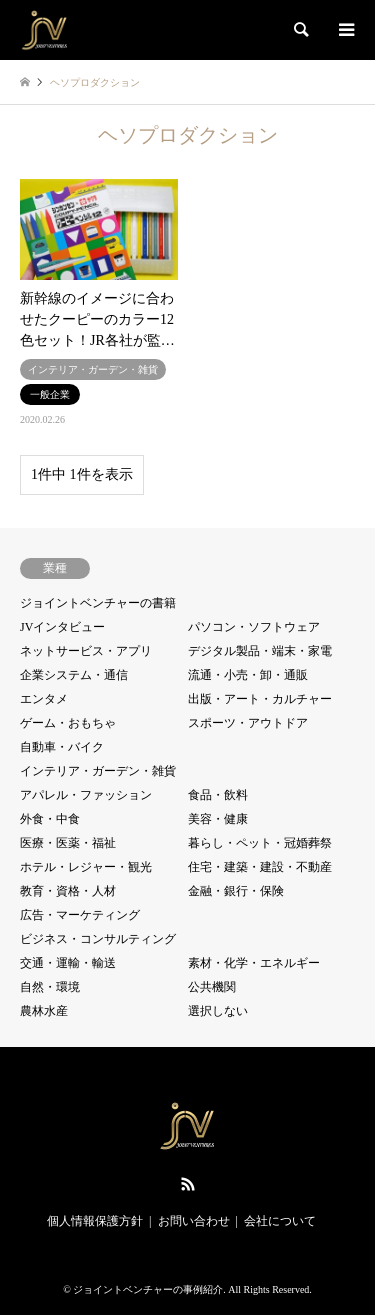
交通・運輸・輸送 (68, 963)
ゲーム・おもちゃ (68, 723)
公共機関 (212, 987)
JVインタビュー (62, 627)
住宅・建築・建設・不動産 (260, 867)
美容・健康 (218, 819)
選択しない (218, 1011)
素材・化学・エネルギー (254, 963)
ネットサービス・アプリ (86, 651)
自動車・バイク (62, 747)
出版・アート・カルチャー (260, 699)
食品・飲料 (218, 795)
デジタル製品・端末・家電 (260, 651)
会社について (280, 1221)
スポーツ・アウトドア (248, 723)
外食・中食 (50, 819)
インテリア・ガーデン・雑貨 (98, 771)
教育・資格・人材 (68, 891)
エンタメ (44, 699)
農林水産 (44, 1011)
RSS (188, 1184)
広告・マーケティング (80, 915)
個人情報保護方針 (95, 1221)
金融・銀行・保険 (236, 891)
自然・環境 (50, 987)
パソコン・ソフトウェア (254, 627)
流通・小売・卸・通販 (248, 675)
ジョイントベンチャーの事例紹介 (148, 1289)
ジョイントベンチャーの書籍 (98, 603)
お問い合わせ (194, 1221)
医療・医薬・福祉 (68, 843)
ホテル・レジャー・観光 (86, 867)
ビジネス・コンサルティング (98, 939)
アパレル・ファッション (86, 795)
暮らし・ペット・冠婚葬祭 (260, 843)
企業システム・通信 (74, 675)
